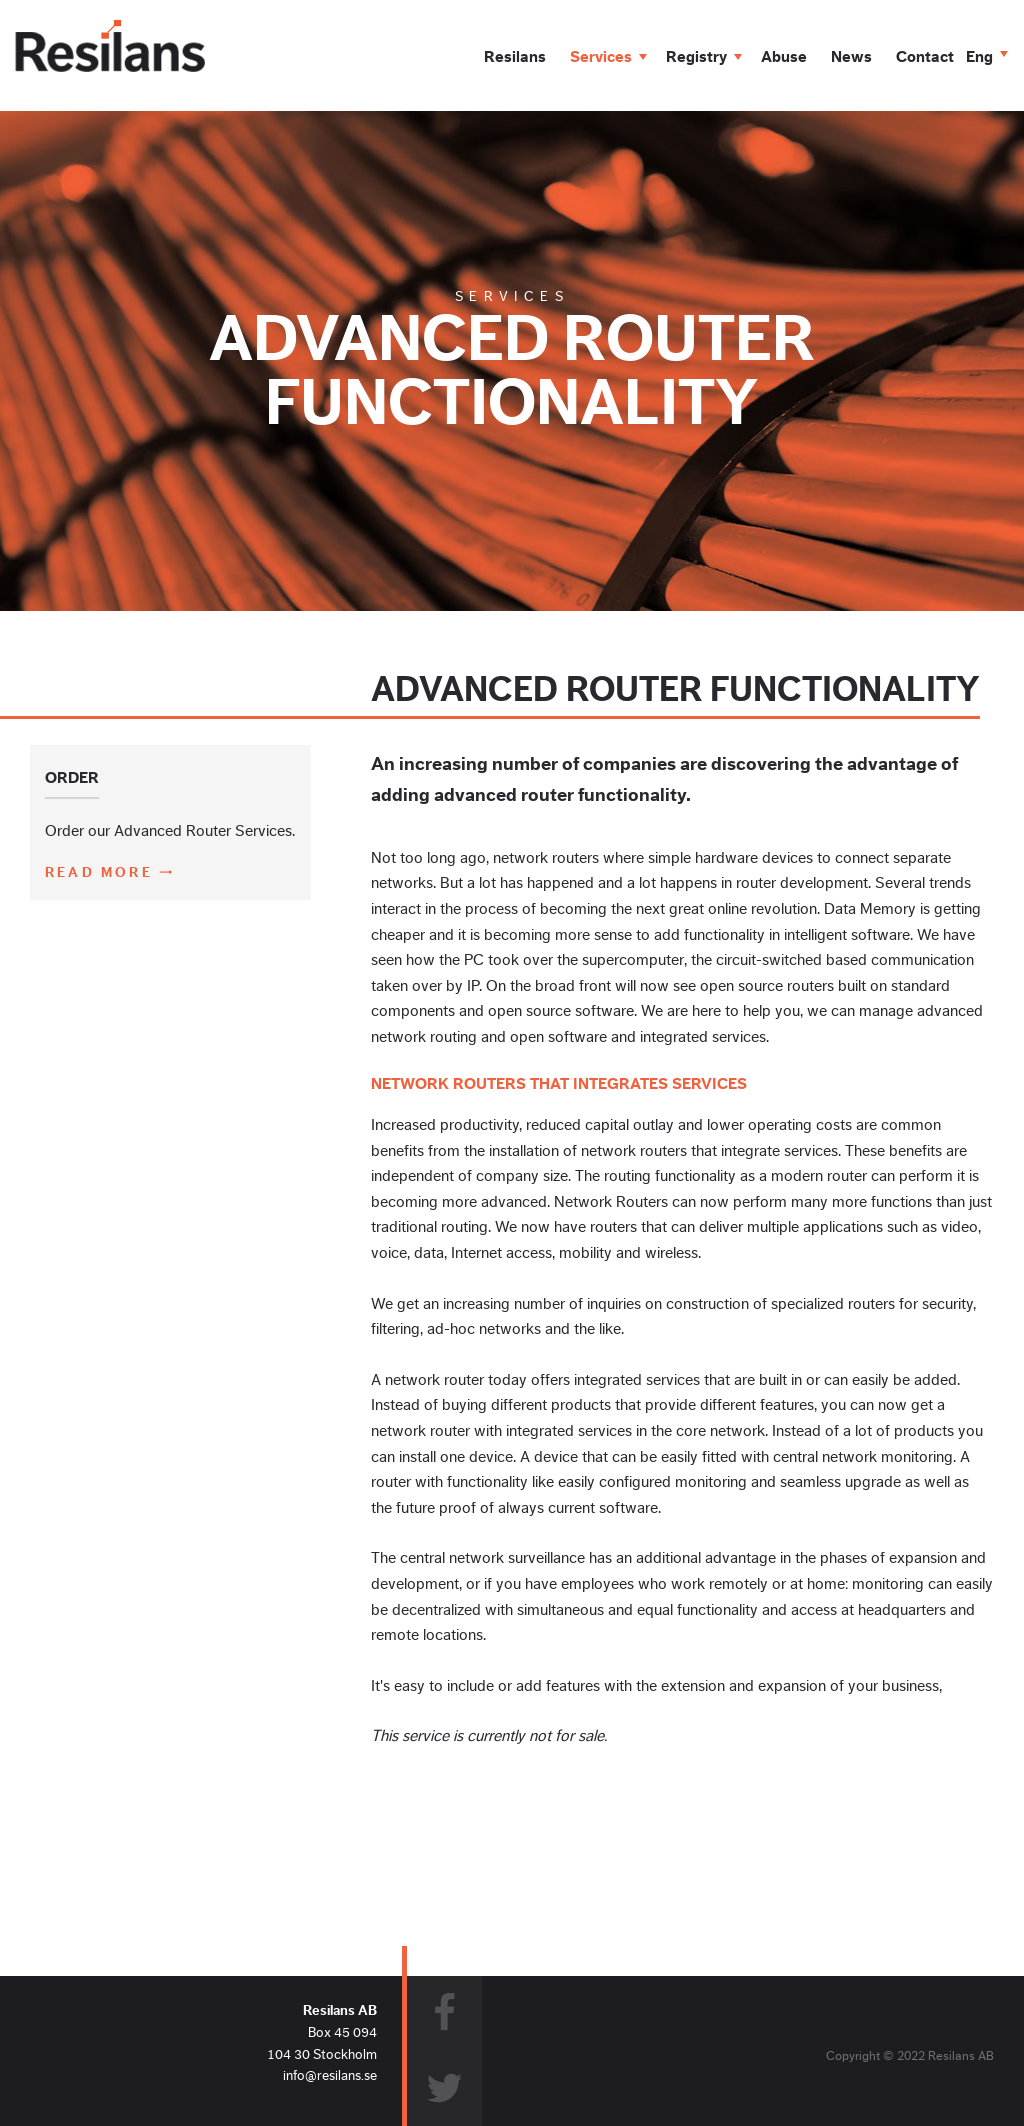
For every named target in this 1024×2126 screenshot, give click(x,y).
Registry (696, 57)
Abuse (784, 57)
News (851, 57)
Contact (925, 57)
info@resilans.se (330, 2076)
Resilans (515, 57)
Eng (979, 57)
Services (601, 57)
